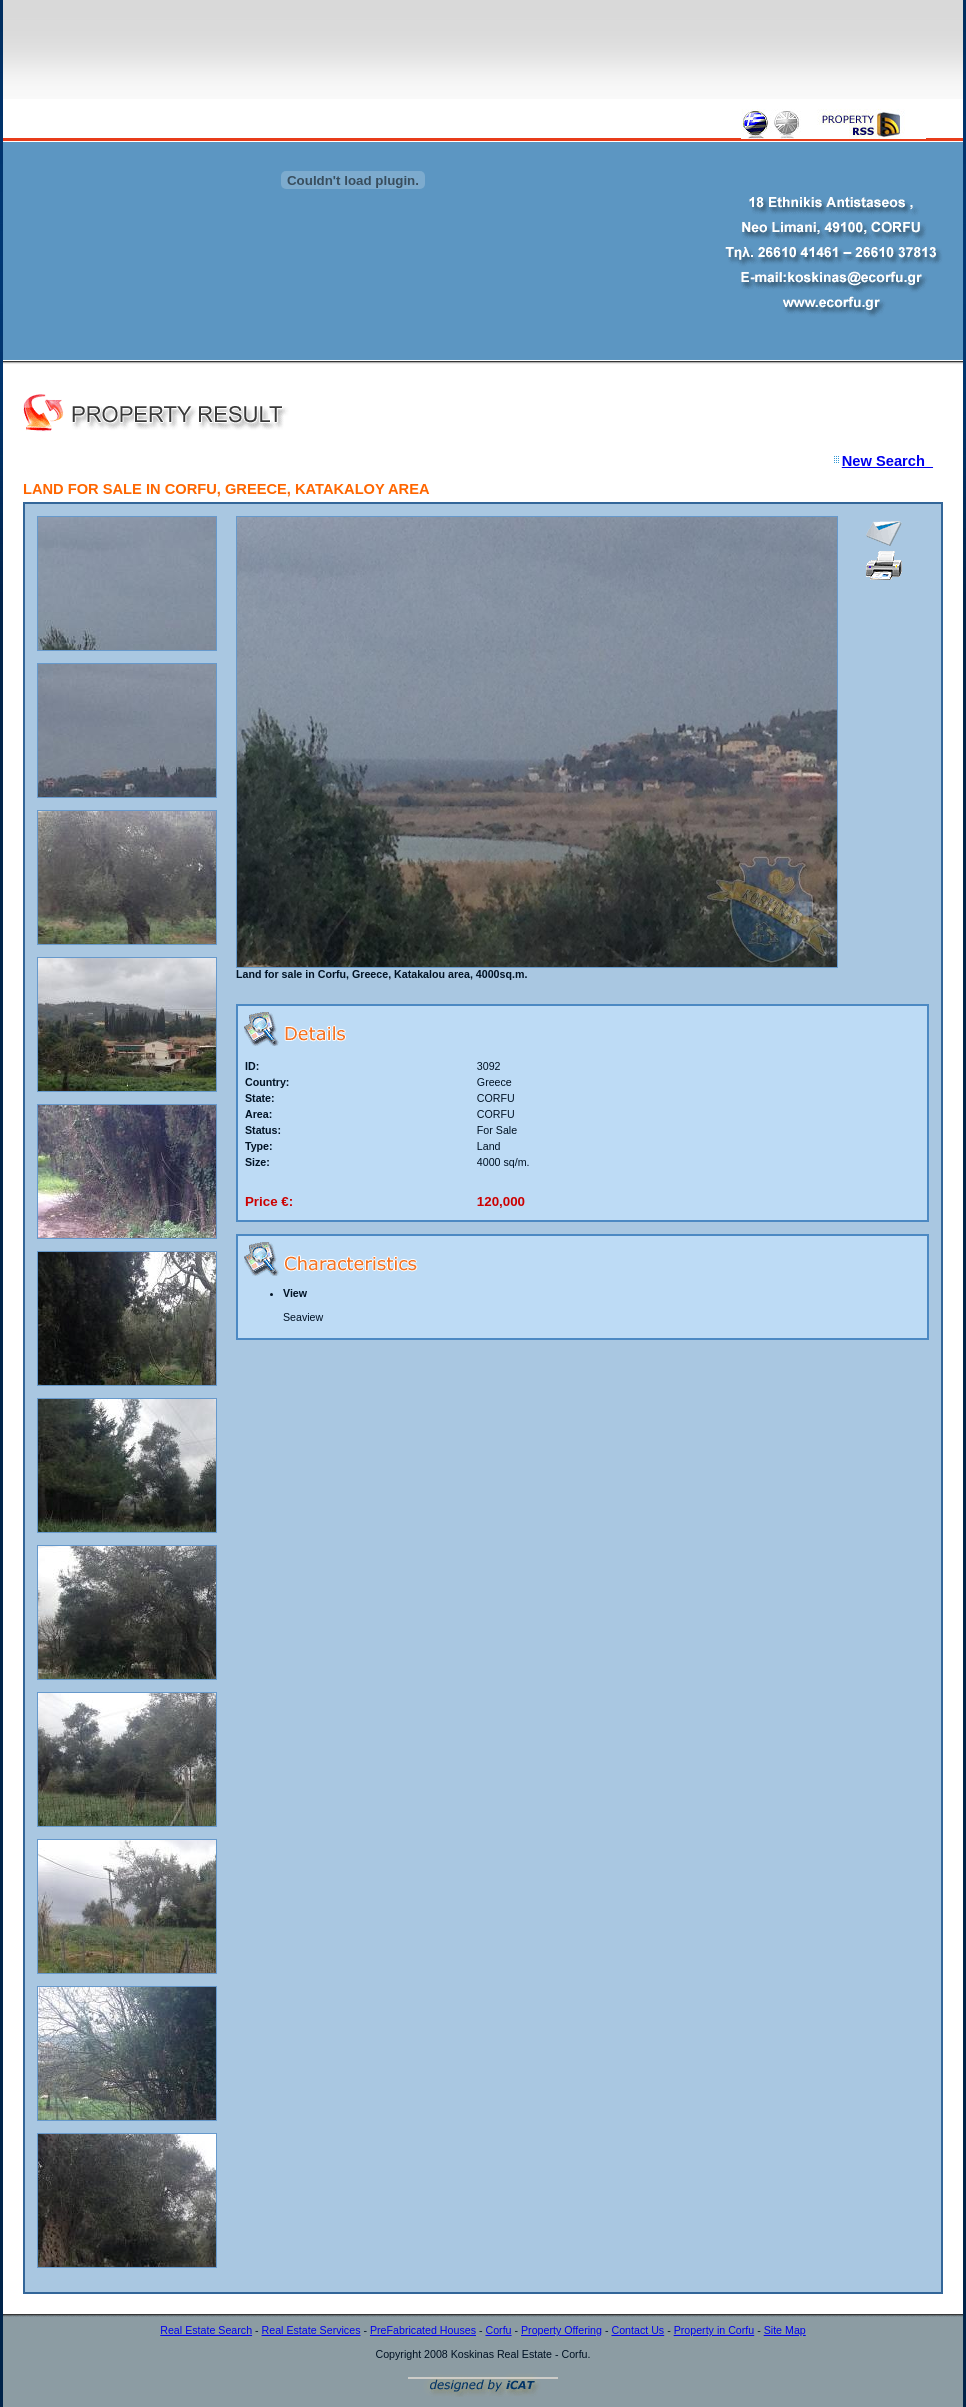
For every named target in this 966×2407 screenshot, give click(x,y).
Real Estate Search (206, 2330)
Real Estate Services (311, 2330)
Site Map (785, 2330)
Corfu (498, 2330)
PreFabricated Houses (423, 2330)
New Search (887, 461)
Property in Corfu (714, 2330)
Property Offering (561, 2330)
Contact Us (637, 2330)
